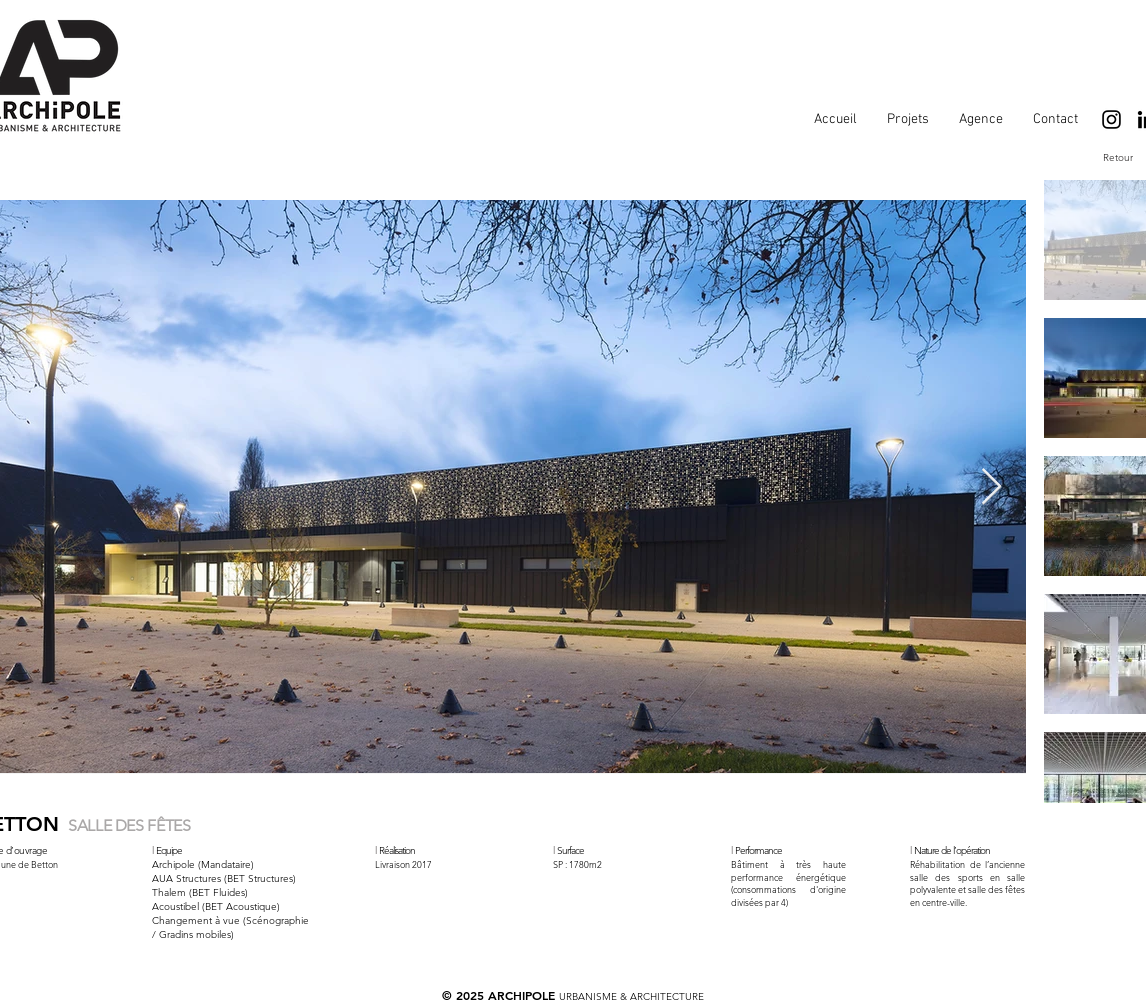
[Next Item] (991, 487)
